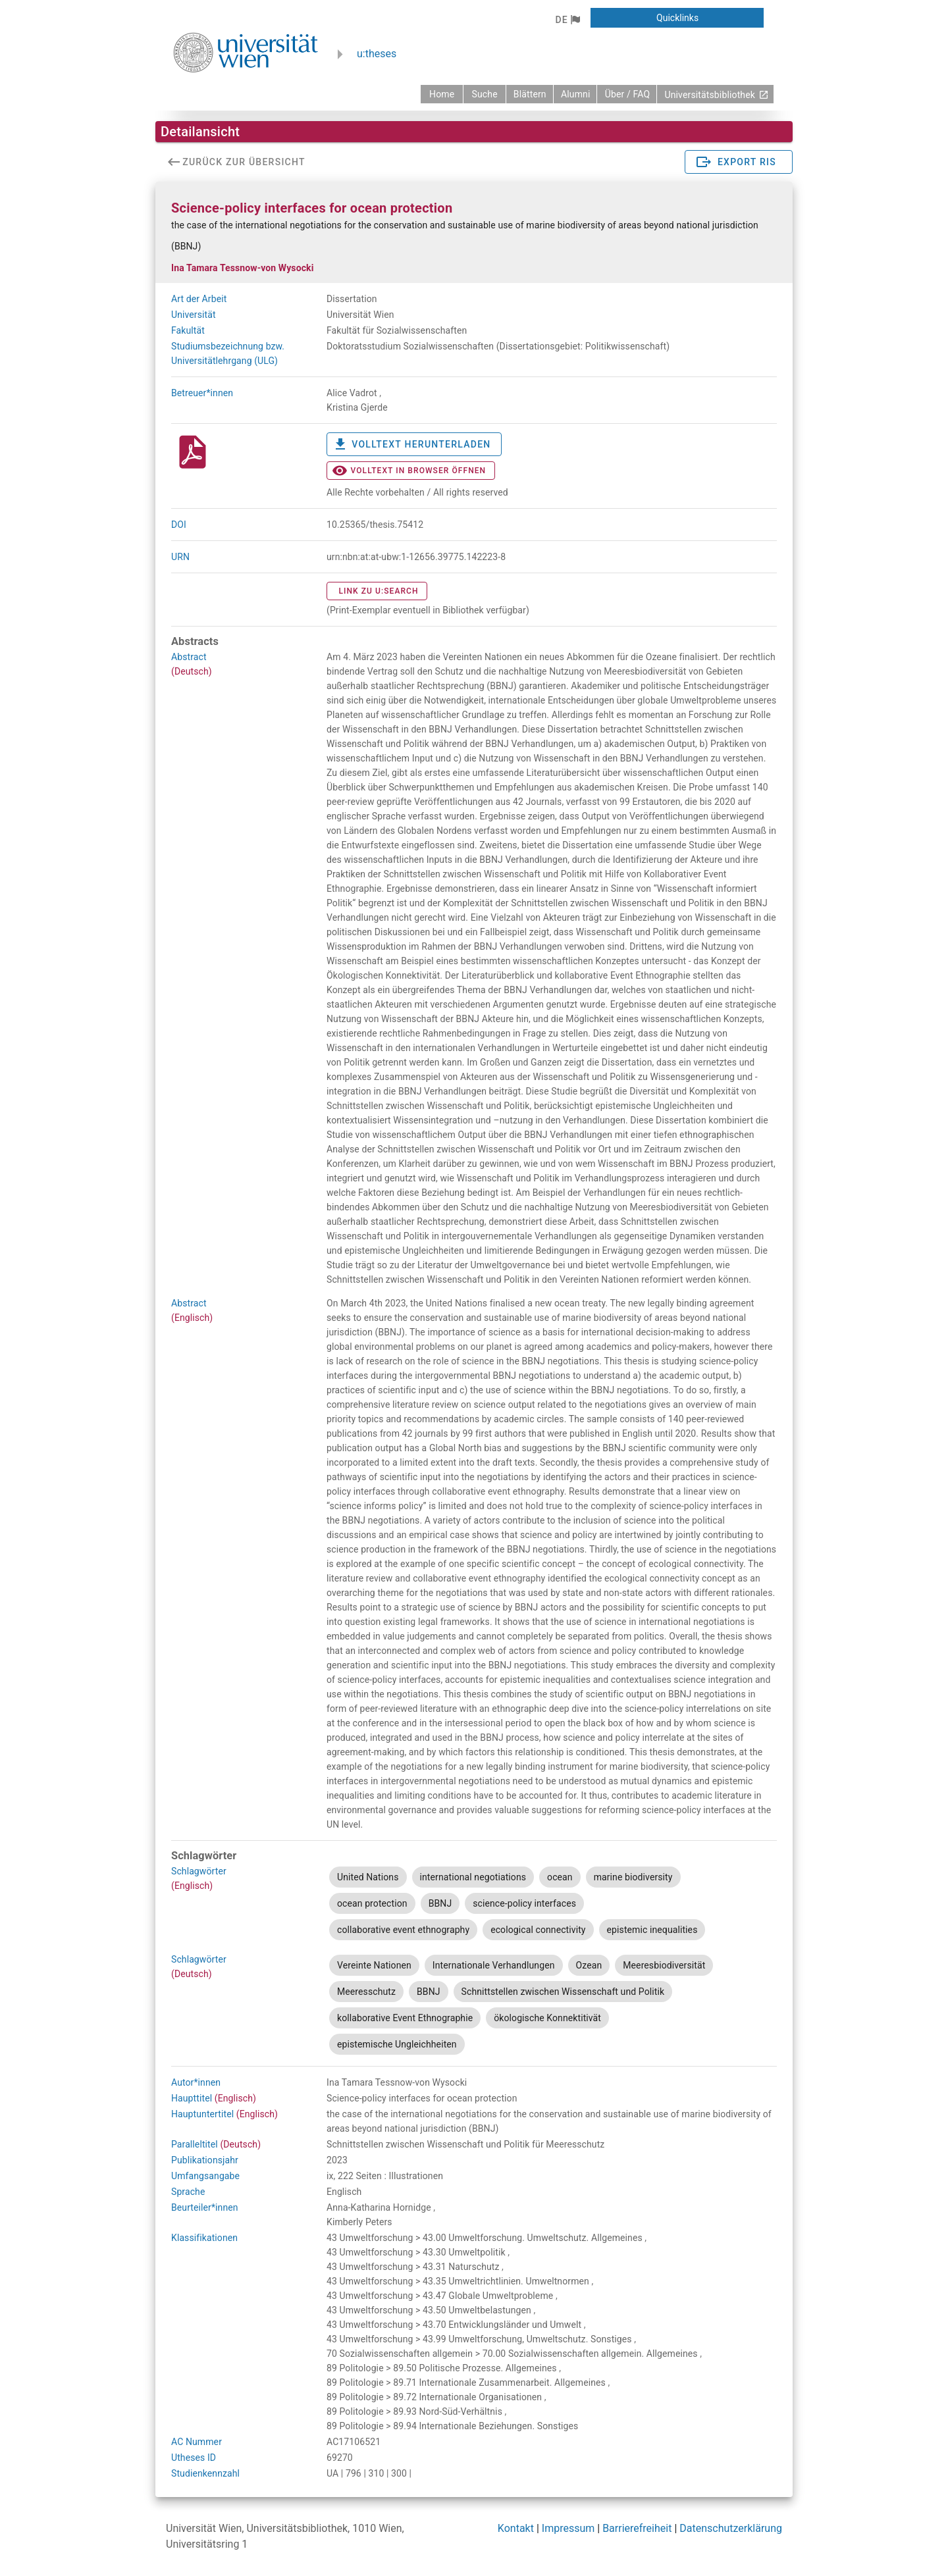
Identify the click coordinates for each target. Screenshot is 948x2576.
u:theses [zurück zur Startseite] (376, 53)
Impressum (568, 2528)
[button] (567, 20)
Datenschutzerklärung (730, 2528)
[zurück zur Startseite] (442, 94)
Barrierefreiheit (637, 2528)
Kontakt (516, 2528)
